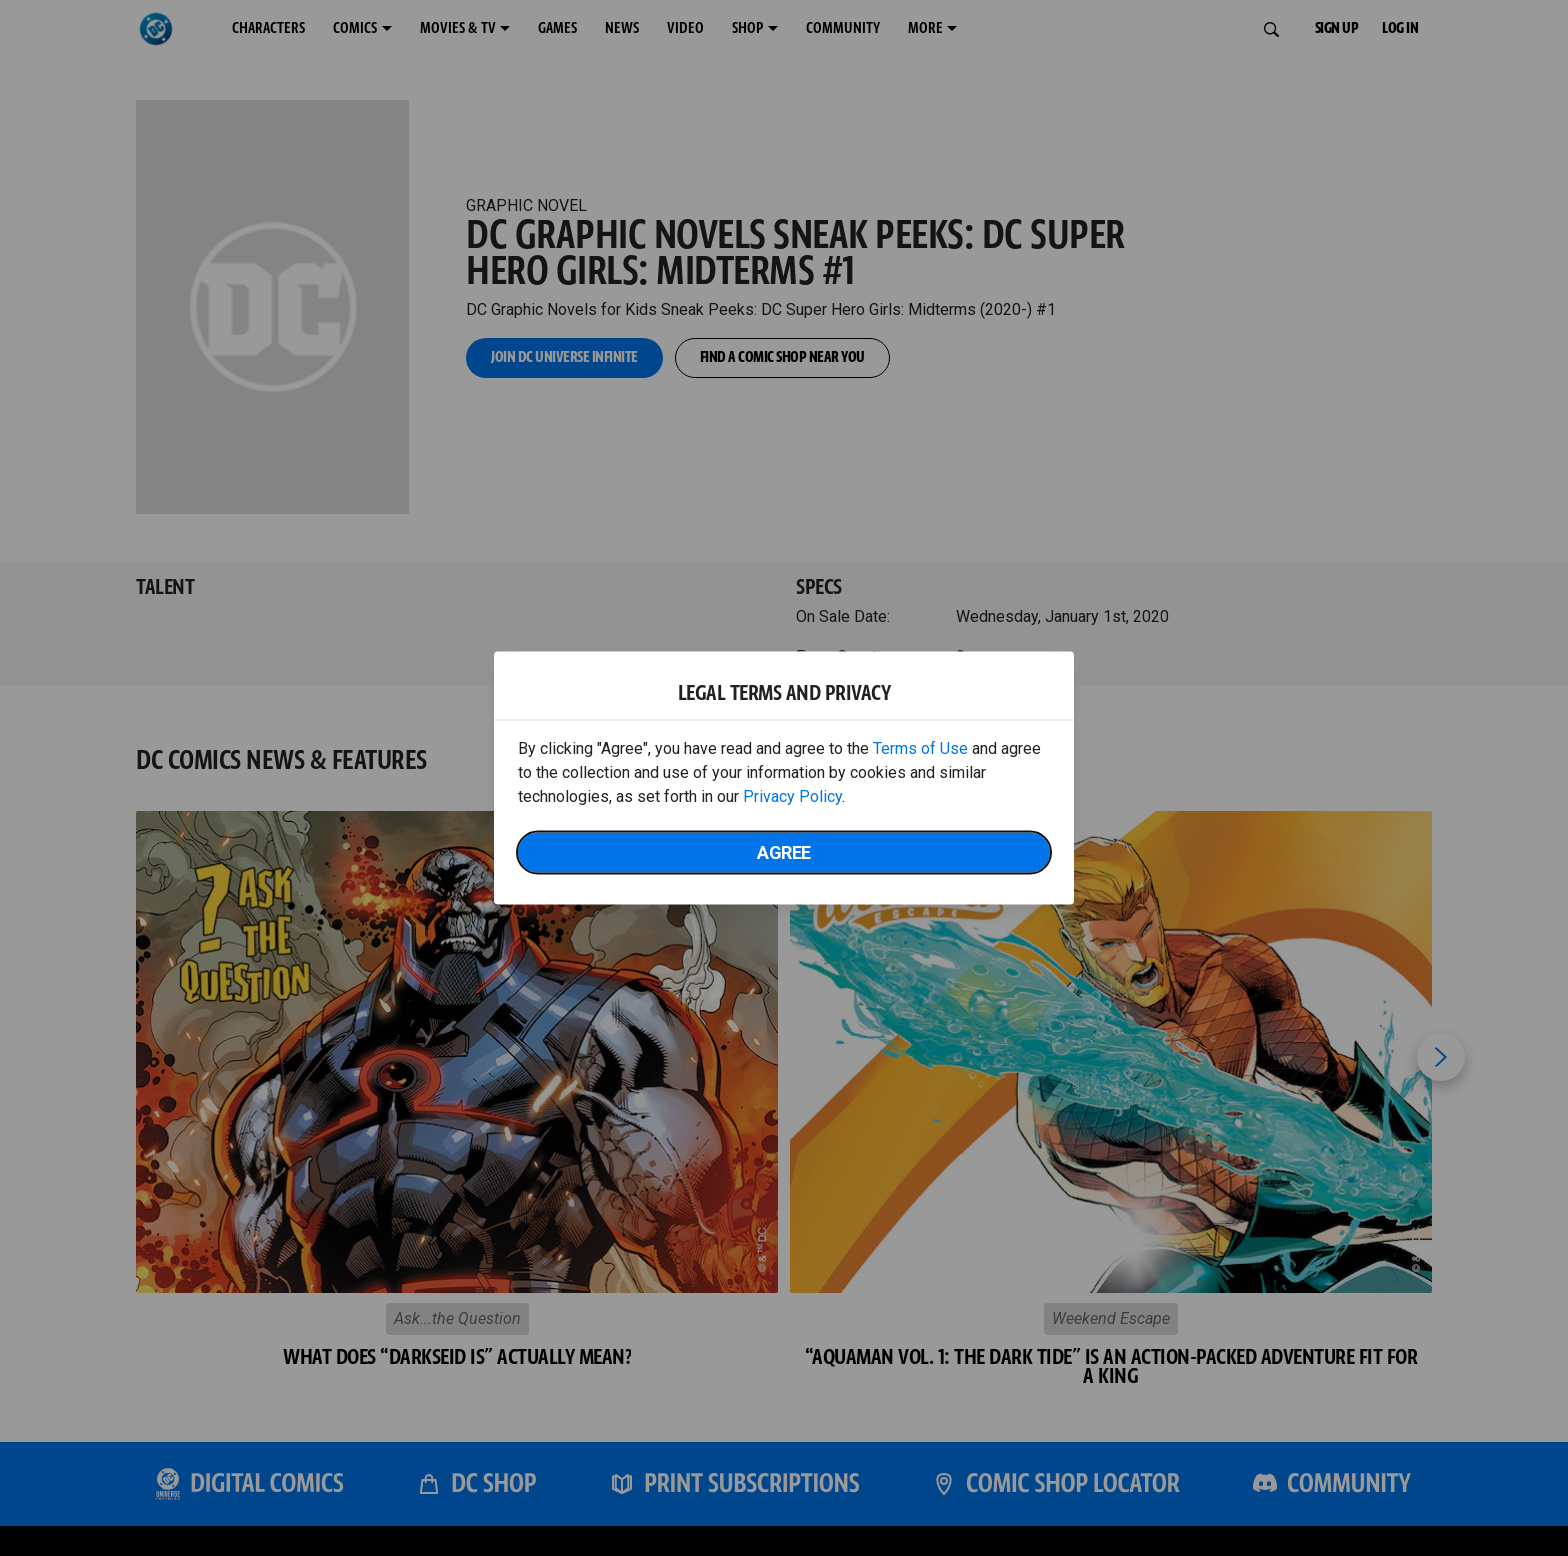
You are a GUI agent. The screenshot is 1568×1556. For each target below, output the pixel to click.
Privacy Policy (792, 796)
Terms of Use (920, 748)
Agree (784, 852)
